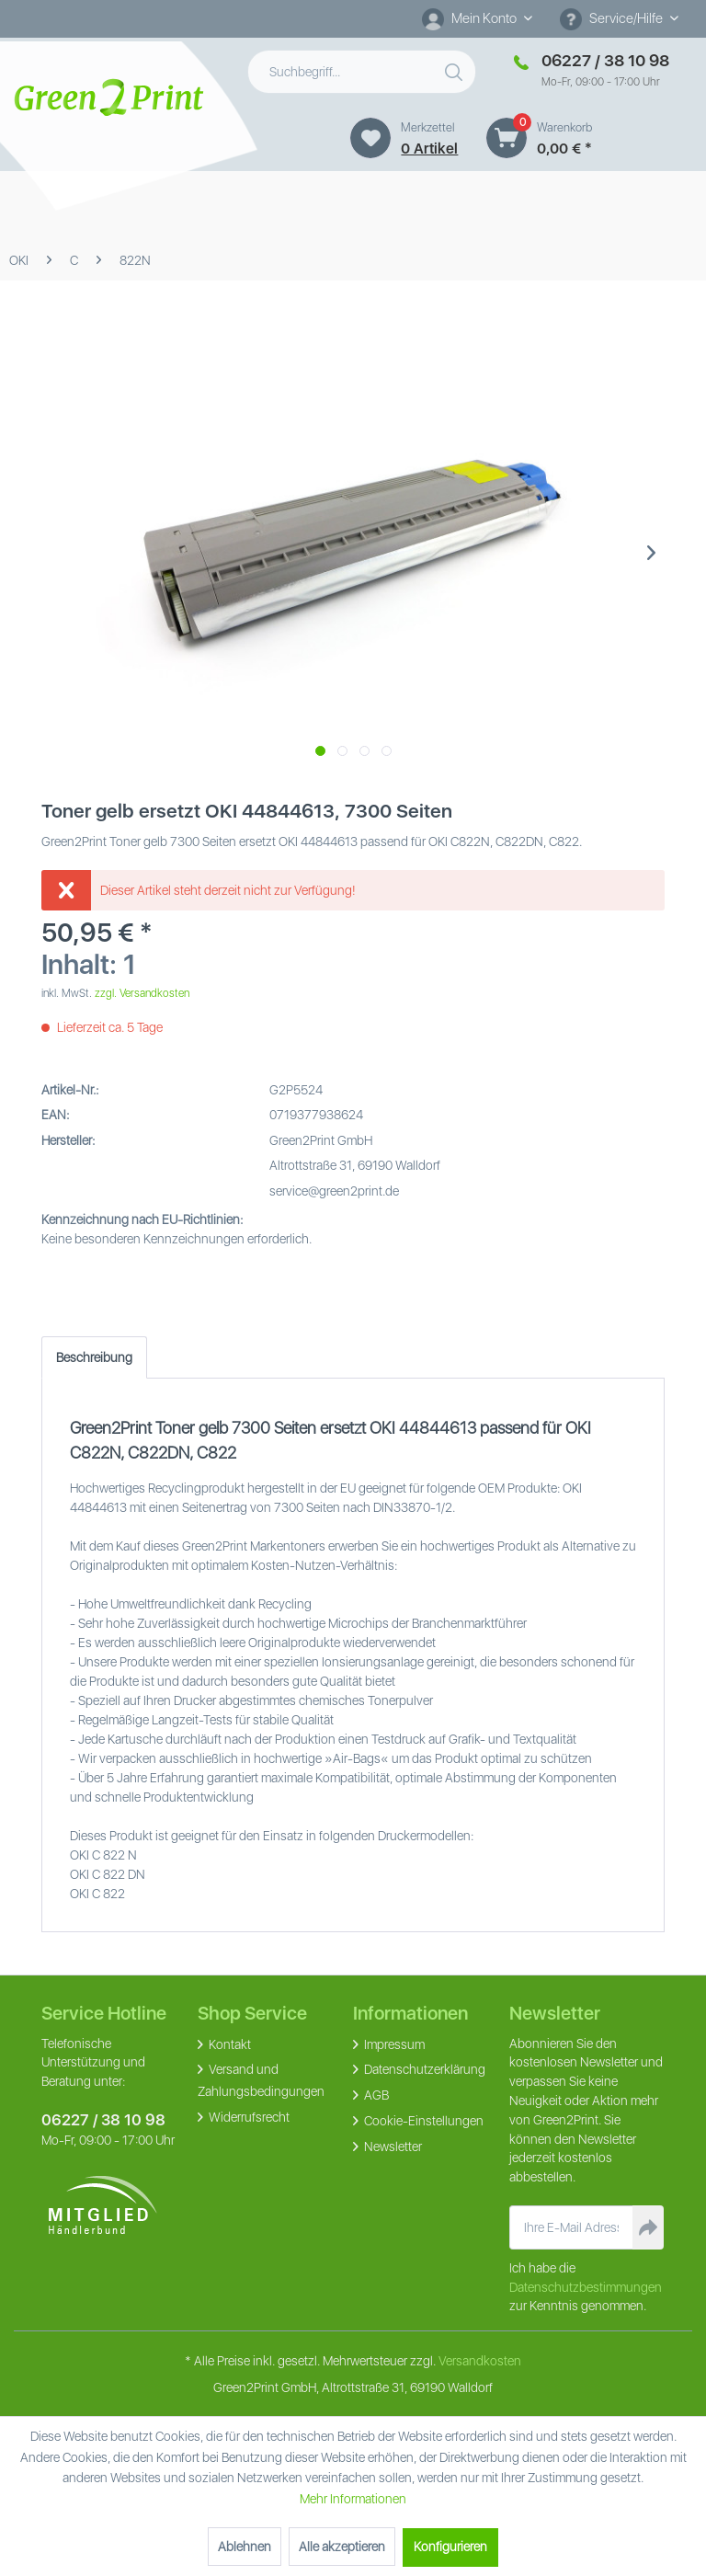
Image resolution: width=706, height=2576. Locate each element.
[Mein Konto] (477, 18)
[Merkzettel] (370, 138)
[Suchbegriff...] (362, 72)
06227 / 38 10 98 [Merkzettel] (605, 60)
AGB (375, 2095)
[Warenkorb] (506, 138)
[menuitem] (477, 18)
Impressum (393, 2044)
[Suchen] (456, 68)
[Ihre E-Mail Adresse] (571, 2227)
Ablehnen (244, 2546)
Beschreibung (94, 1357)
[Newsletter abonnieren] (648, 2227)
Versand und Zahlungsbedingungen (261, 2080)
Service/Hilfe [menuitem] (613, 19)
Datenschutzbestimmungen (585, 2287)
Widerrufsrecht (248, 2117)
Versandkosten (479, 2360)
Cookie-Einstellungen (422, 2120)
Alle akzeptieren (342, 2546)
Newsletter (391, 2146)
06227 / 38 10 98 (103, 2120)
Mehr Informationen (353, 2498)
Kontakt (228, 2044)
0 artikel (429, 148)
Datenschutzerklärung (423, 2069)
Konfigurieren (450, 2546)
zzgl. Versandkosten (142, 993)
